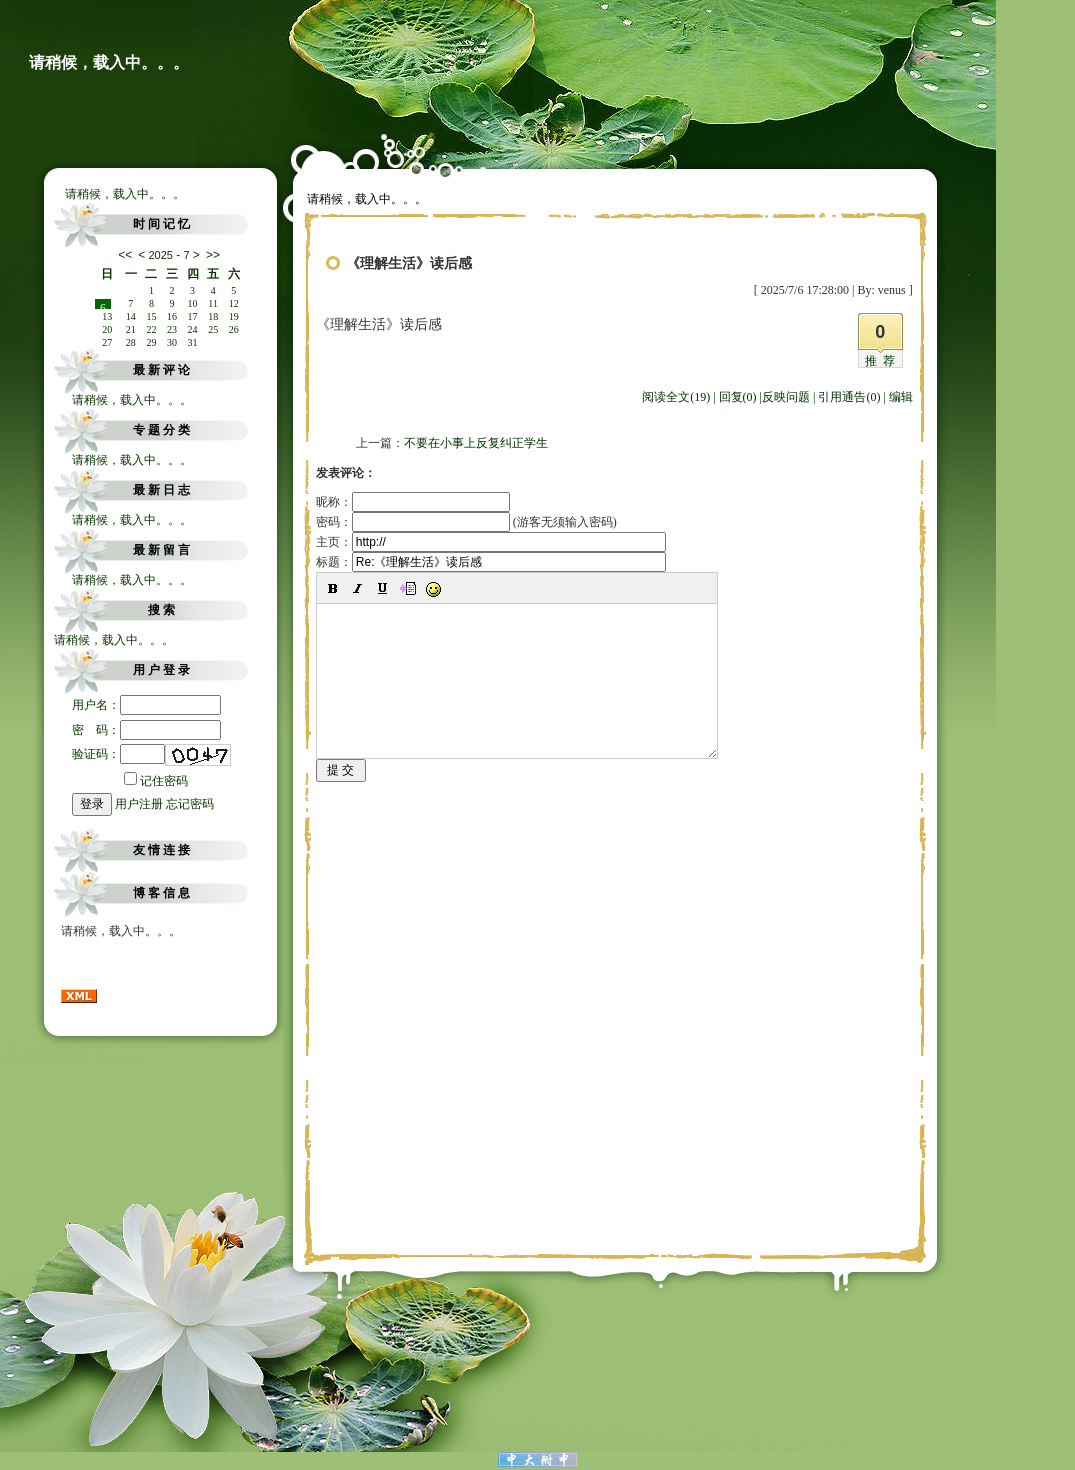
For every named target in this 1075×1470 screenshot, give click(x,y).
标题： (491, 562)
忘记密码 (190, 804)
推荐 (883, 361)
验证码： (118, 754)
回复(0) (738, 397)
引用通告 (849, 397)
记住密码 (156, 781)
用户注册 (139, 804)
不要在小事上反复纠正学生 (476, 443)
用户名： (146, 705)
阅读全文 (676, 397)
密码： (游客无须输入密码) (466, 522)
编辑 (901, 397)
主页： (491, 542)
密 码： (146, 730)
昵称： (413, 502)
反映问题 (786, 397)
